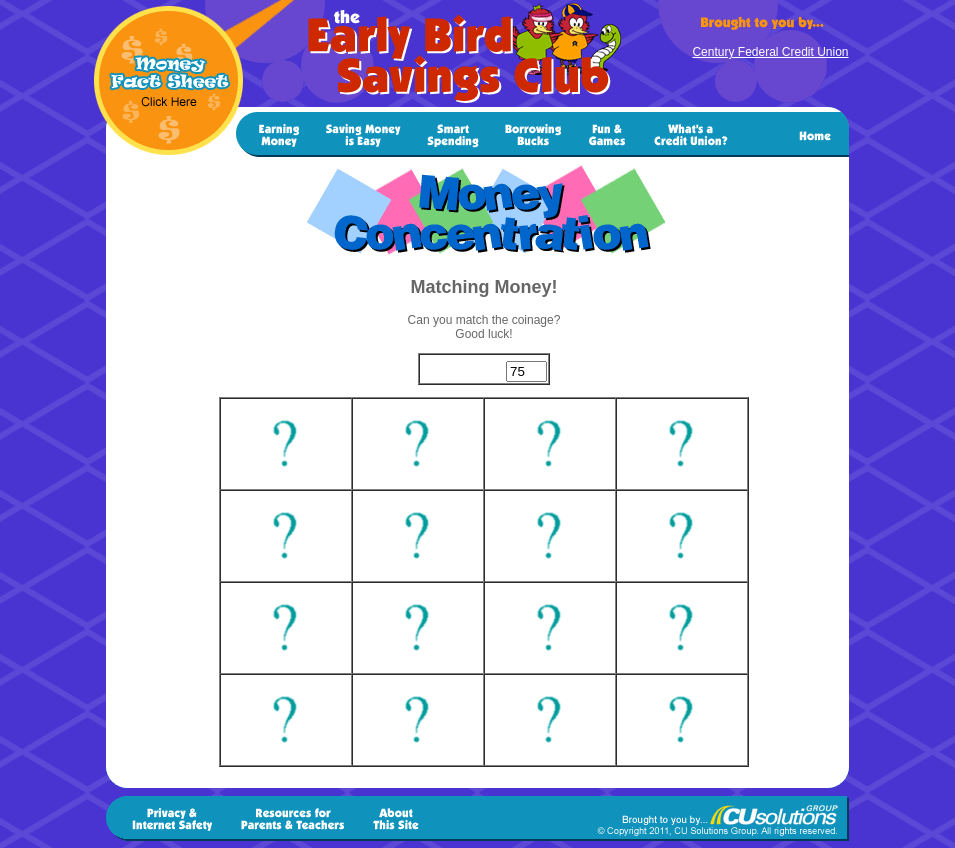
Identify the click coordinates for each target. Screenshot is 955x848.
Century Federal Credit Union (770, 52)
